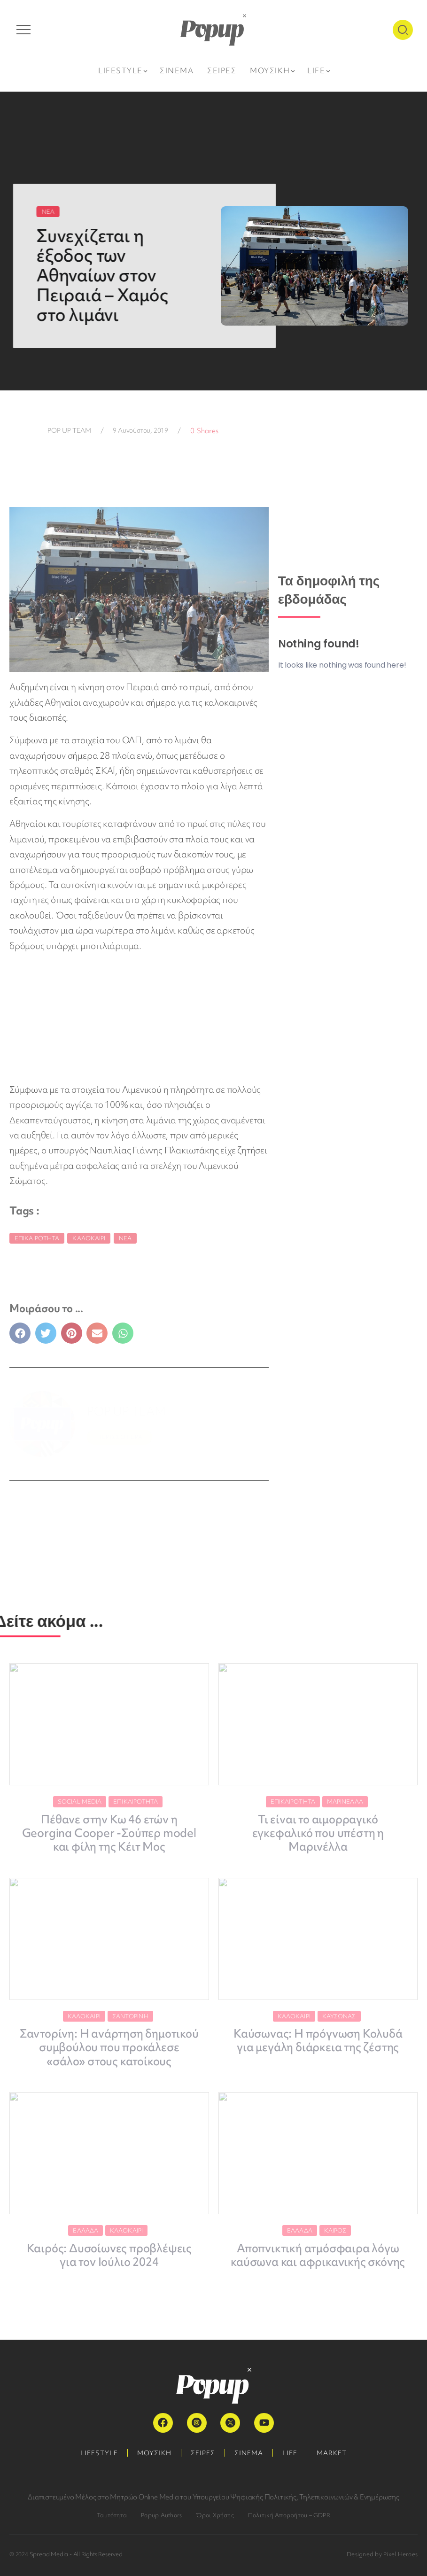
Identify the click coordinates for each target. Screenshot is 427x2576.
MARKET (332, 2453)
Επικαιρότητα (37, 1238)
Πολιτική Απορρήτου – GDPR (289, 2515)
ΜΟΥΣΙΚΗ (154, 2453)
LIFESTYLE (99, 2453)
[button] (20, 1333)
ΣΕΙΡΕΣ (203, 2453)
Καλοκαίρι (88, 1238)
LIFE (289, 2453)
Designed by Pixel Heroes (382, 2554)
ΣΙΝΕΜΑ (248, 2453)
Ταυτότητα (112, 2515)
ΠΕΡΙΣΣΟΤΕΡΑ (119, 1437)
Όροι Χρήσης (215, 2515)
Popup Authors (161, 2515)
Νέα (125, 1238)
